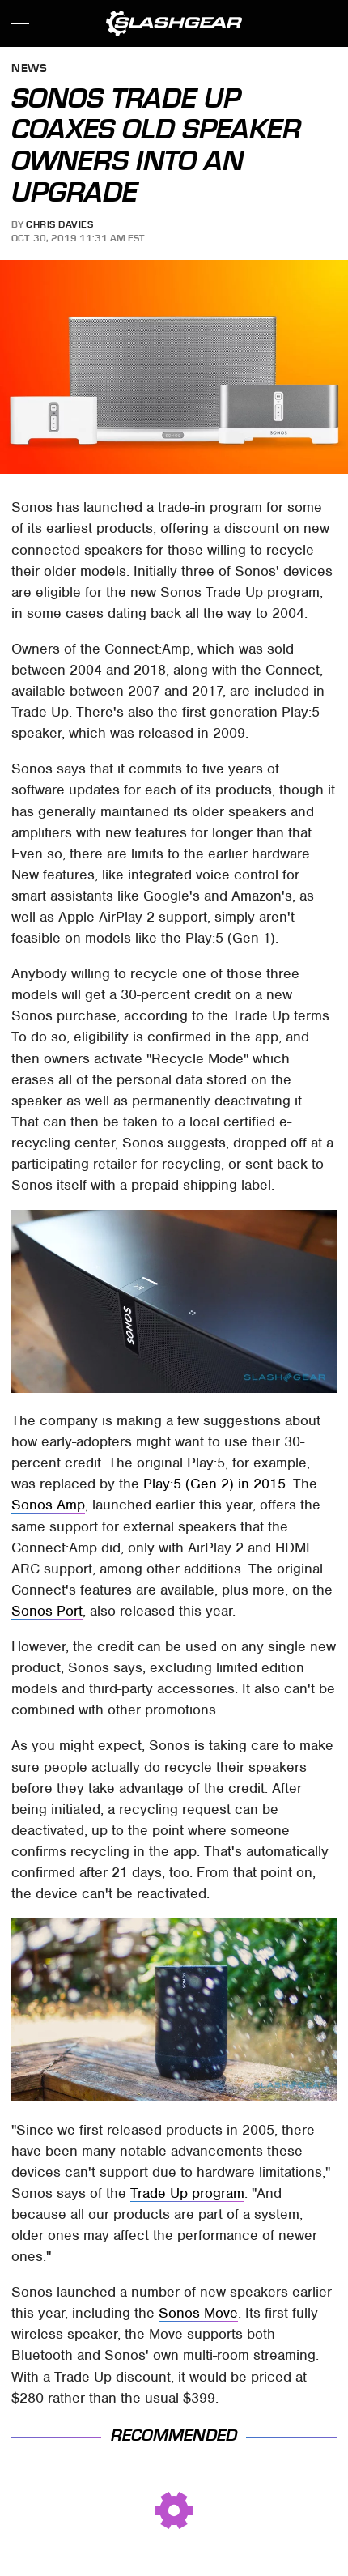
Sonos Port (47, 1611)
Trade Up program (187, 2193)
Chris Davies (59, 224)
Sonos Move (198, 2313)
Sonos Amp (48, 1505)
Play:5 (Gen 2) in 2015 (214, 1483)
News (29, 69)
